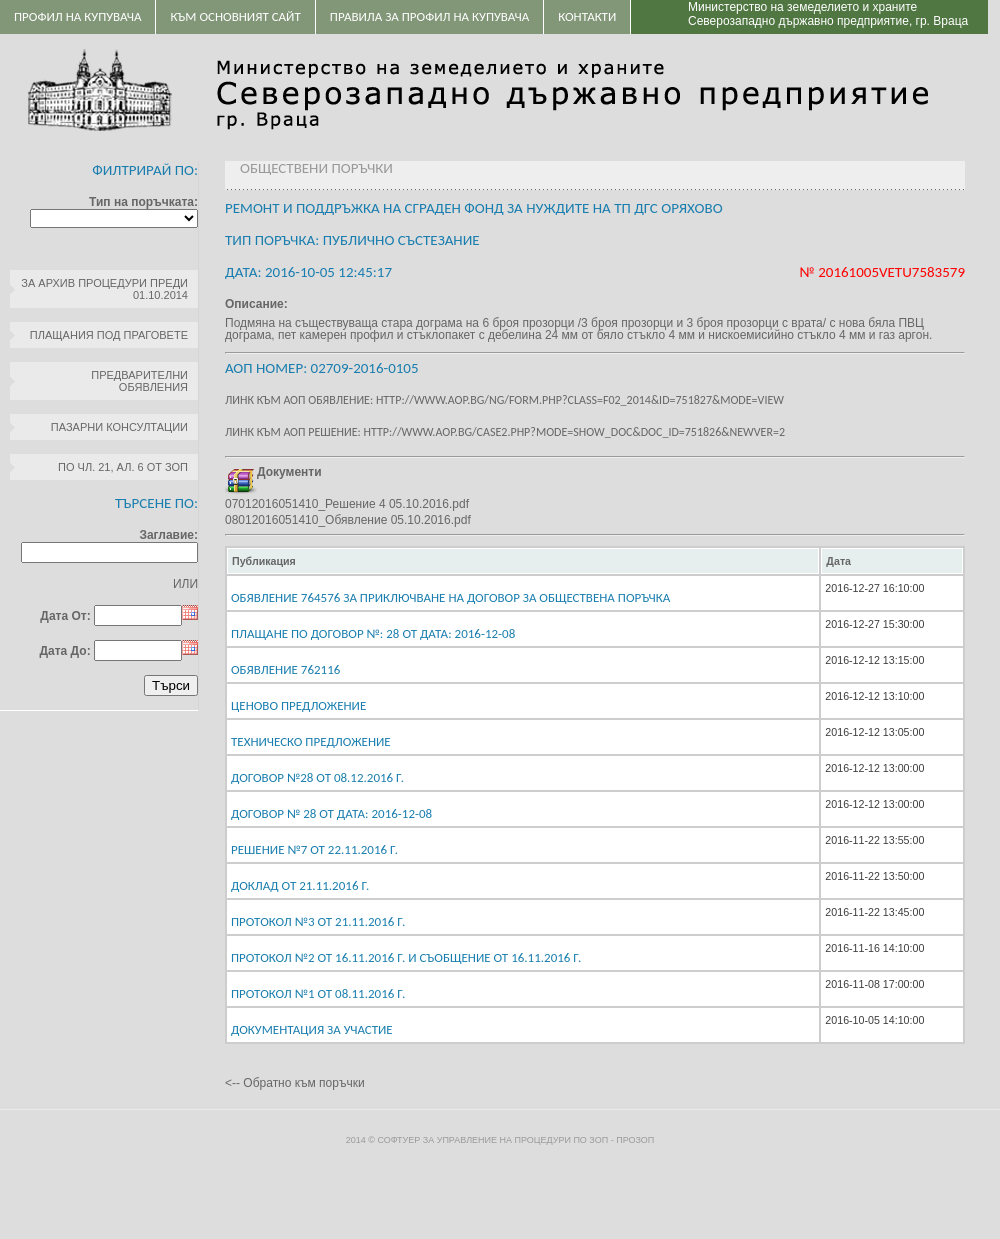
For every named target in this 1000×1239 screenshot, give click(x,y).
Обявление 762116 (285, 669)
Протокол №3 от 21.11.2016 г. (318, 921)
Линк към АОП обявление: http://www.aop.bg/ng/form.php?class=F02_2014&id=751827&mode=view (504, 400)
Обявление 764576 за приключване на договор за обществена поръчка (450, 597)
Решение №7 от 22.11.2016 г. (314, 849)
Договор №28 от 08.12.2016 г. (317, 777)
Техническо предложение (311, 741)
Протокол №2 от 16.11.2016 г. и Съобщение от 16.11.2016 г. (406, 957)
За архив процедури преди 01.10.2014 (104, 289)
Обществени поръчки (316, 168)
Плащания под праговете (109, 335)
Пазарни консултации (119, 427)
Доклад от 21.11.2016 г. (300, 885)
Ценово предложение (298, 705)
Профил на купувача (77, 16)
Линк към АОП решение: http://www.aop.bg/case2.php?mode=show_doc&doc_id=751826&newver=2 (505, 432)
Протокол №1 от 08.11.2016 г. (318, 993)
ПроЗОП (635, 1140)
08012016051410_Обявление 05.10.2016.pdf (348, 520)
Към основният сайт (235, 16)
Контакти (587, 16)
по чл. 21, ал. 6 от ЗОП (123, 467)
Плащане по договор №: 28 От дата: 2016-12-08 (373, 633)
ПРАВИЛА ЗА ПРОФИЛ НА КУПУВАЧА (429, 16)
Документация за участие (312, 1029)
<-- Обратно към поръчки (295, 1083)
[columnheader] (523, 561)
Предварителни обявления (139, 381)
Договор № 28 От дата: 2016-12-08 (331, 813)
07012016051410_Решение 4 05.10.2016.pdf (347, 504)
